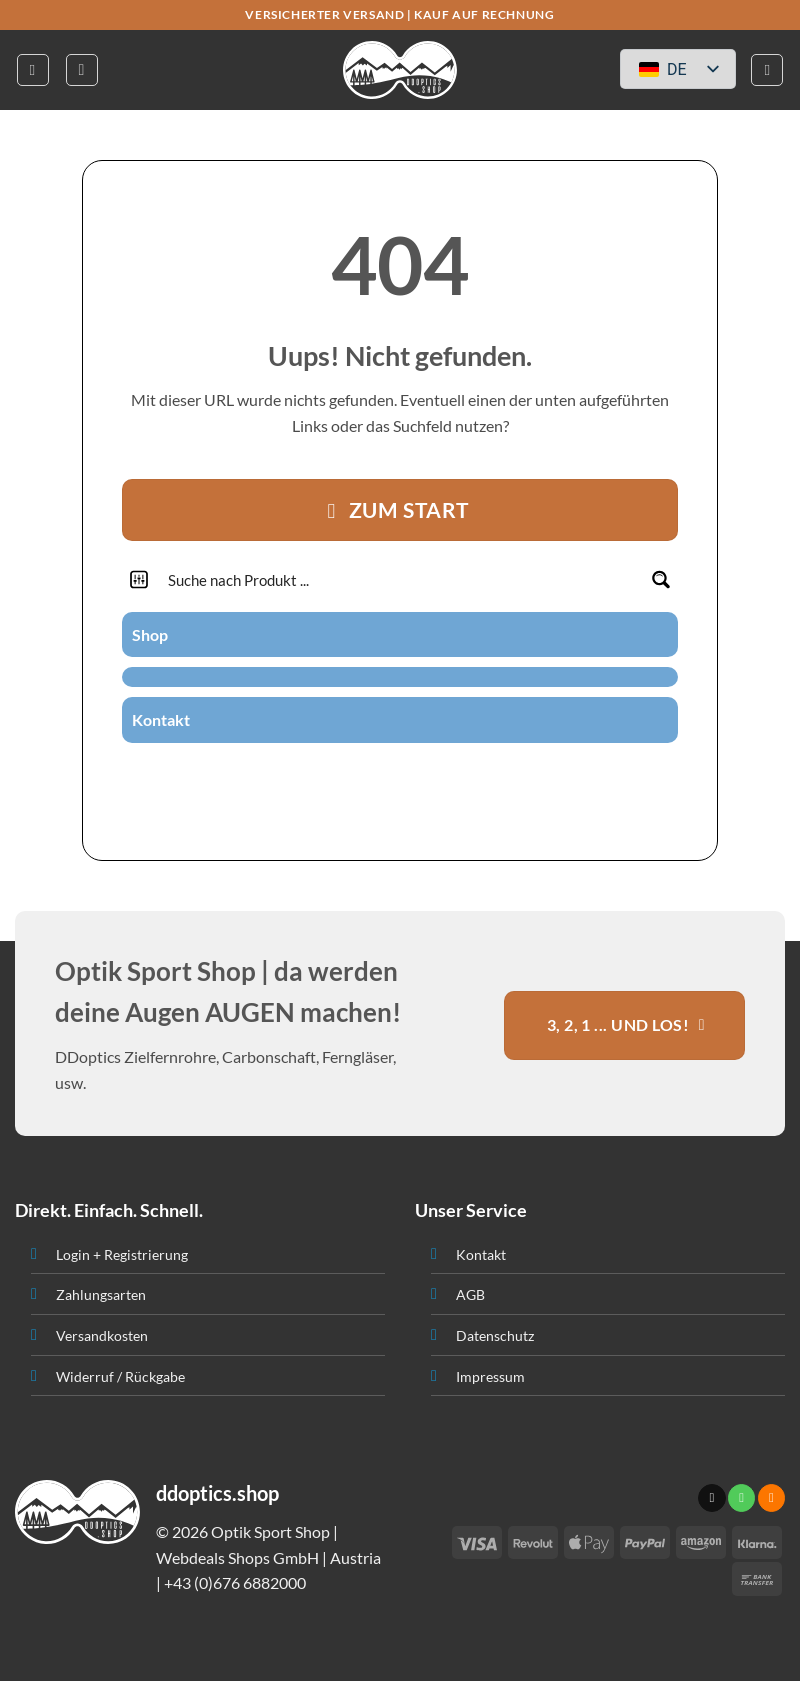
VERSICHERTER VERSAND (324, 14)
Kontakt (161, 719)
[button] (33, 70)
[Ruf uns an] (400, 778)
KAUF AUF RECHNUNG (484, 14)
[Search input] (401, 579)
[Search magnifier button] (660, 579)
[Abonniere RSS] (424, 778)
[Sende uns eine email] (375, 778)
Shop (150, 634)
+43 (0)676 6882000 (235, 1582)
